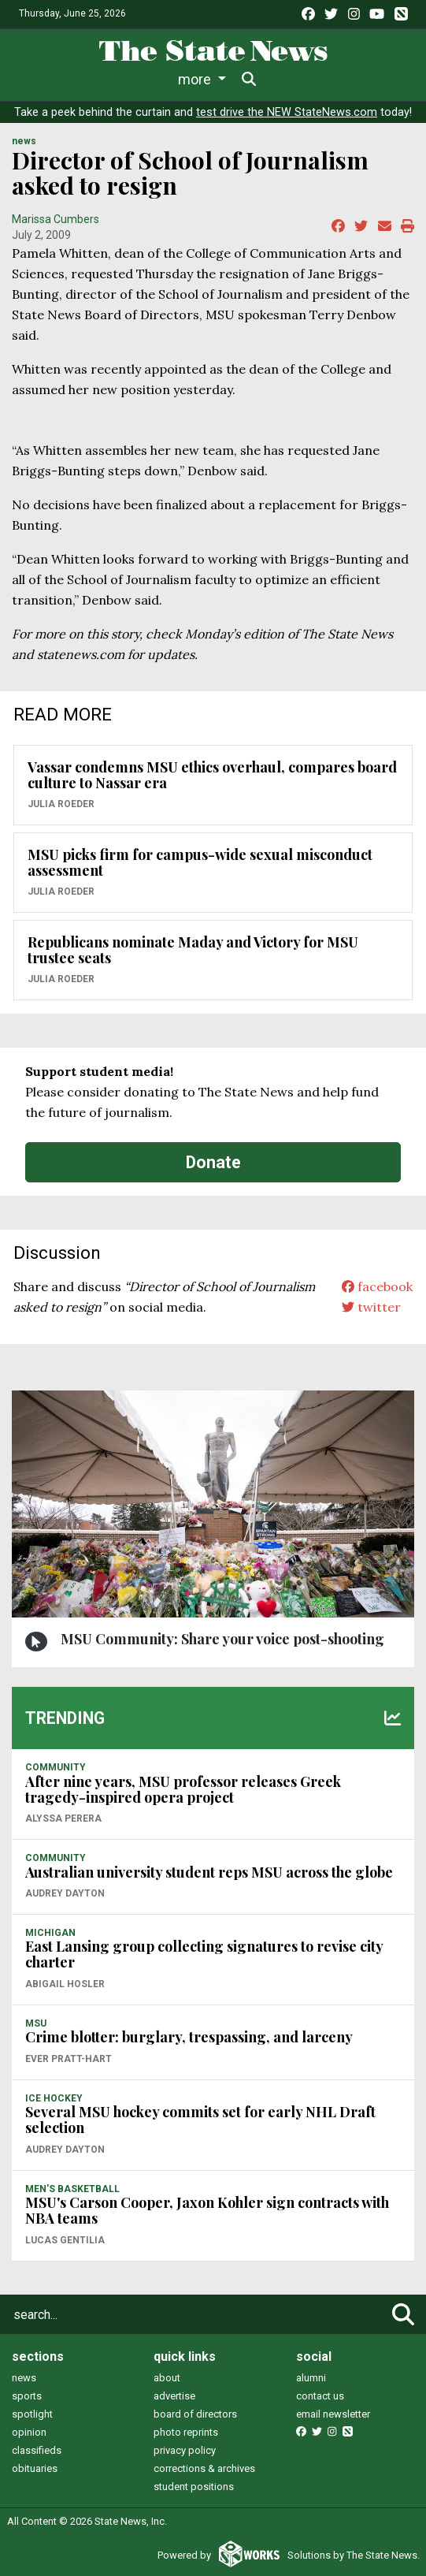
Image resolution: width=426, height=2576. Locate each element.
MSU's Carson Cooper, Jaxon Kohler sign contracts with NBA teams (207, 2210)
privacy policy (185, 2450)
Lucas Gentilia (65, 2240)
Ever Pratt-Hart (68, 2058)
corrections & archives (204, 2468)
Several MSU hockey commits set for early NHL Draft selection (200, 2119)
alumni (311, 2378)
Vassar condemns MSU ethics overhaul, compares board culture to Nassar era (212, 775)
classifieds (36, 2450)
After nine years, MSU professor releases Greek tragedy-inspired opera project (183, 1789)
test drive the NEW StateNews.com (286, 112)
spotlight (32, 2414)
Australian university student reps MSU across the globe (209, 1872)
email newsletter (333, 2414)
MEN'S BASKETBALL (72, 2188)
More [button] (335, 79)
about (167, 2378)
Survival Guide (259, 79)
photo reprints (186, 2432)
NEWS (24, 141)
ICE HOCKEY (54, 2098)
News (56, 79)
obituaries (34, 2468)
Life (110, 79)
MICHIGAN (50, 1932)
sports (27, 2396)
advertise (174, 2396)
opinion (29, 2432)
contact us (320, 2396)
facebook (377, 1286)
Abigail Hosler (65, 1984)
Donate (213, 1162)
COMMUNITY (55, 1767)
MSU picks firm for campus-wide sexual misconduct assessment (200, 862)
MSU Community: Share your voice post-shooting (222, 1638)
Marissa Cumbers (55, 219)
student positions (194, 2486)
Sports (168, 79)
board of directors (195, 2414)
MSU (35, 2023)
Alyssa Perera (63, 1818)
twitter (371, 1307)
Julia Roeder (61, 804)
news (24, 2378)
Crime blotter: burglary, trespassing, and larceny (189, 2036)
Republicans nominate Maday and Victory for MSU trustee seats (193, 949)
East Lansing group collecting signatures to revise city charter (204, 1954)
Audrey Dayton (65, 1893)
